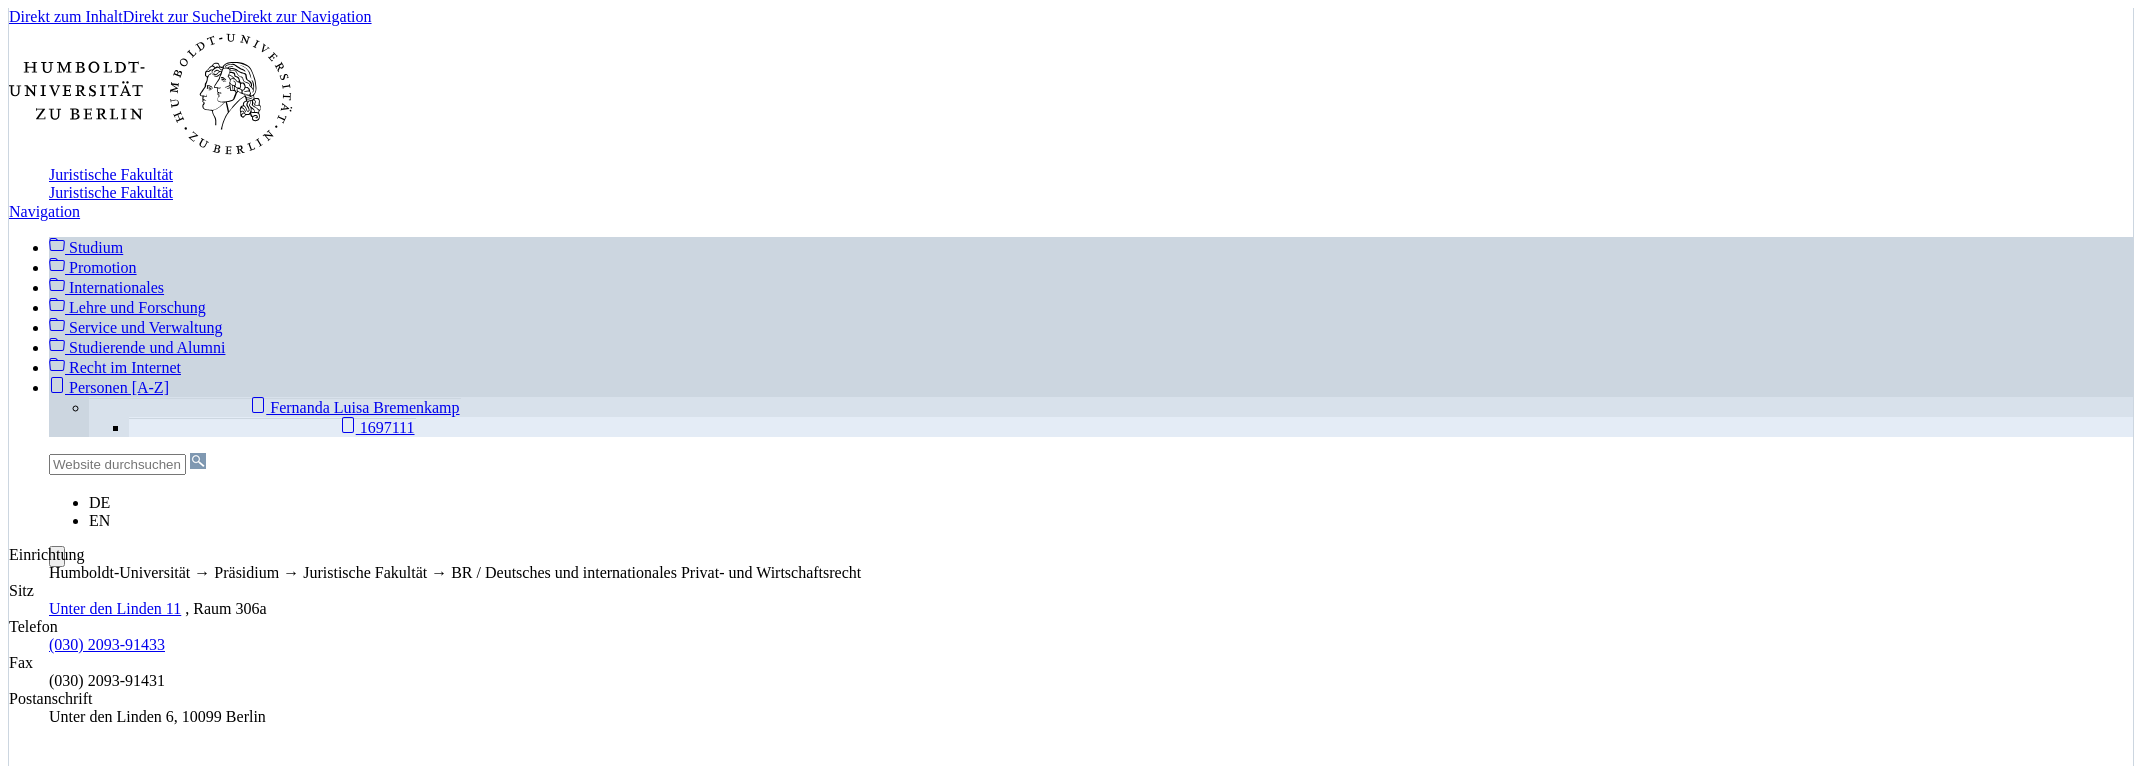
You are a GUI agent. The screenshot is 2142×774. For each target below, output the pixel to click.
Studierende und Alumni (137, 347)
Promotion (93, 267)
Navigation (44, 211)
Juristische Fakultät (111, 174)
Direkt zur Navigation (301, 16)
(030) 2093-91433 (107, 644)
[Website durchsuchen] (117, 464)
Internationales (106, 287)
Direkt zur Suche (177, 16)
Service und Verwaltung (135, 327)
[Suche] (198, 461)
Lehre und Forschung (127, 307)
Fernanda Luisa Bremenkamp (354, 407)
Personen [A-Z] (109, 387)
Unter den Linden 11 (115, 608)
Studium (86, 247)
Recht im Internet (115, 367)
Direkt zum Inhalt (66, 16)
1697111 (377, 427)
